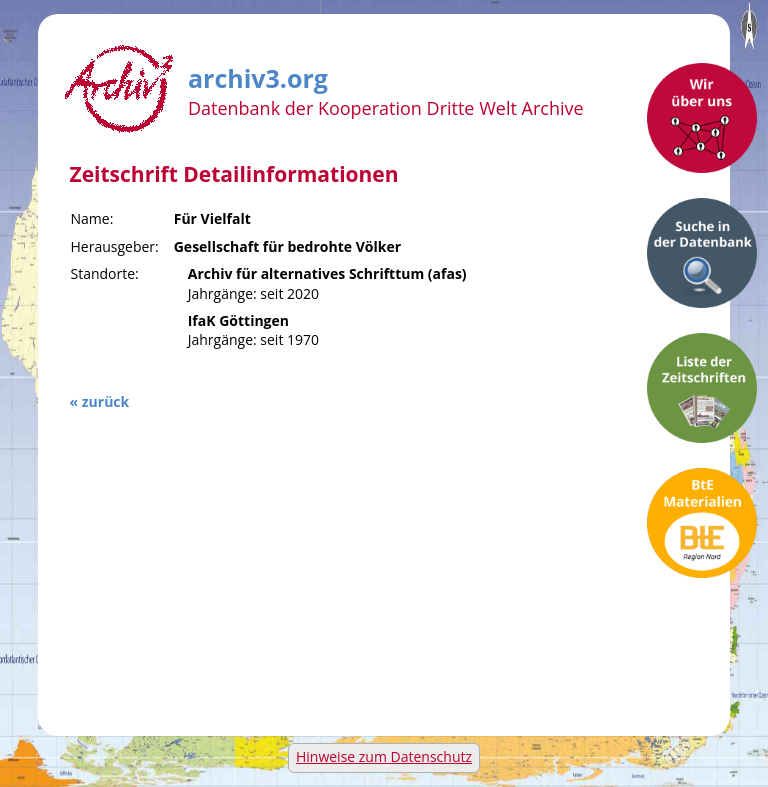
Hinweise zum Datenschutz (384, 756)
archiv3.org (258, 75)
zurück (105, 401)
